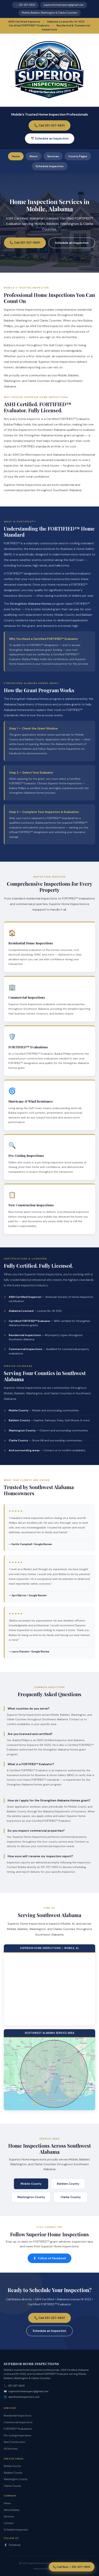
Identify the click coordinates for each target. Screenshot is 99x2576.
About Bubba (11, 2510)
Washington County (31, 2197)
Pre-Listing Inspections (17, 2435)
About (33, 156)
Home (16, 156)
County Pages (77, 156)
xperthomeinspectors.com (24, 2397)
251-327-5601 (16, 2385)
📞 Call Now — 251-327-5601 (71, 2567)
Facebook (12, 2545)
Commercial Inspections (18, 2422)
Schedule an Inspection (72, 243)
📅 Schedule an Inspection (50, 138)
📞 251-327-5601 (25, 4)
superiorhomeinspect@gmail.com (64, 4)
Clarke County (71, 2197)
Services (53, 156)
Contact (9, 2523)
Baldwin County (68, 2184)
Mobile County (31, 2184)
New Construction (14, 2442)
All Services (11, 2448)
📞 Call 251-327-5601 (49, 125)
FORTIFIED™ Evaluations (18, 2428)
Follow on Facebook (49, 2258)
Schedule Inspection (50, 166)
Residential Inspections (17, 2415)
